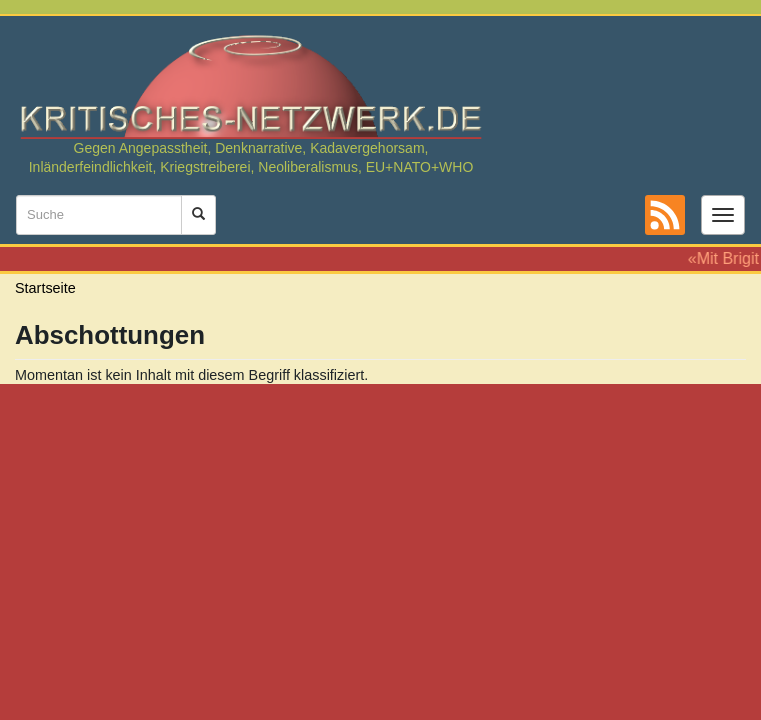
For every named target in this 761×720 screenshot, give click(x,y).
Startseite (45, 288)
